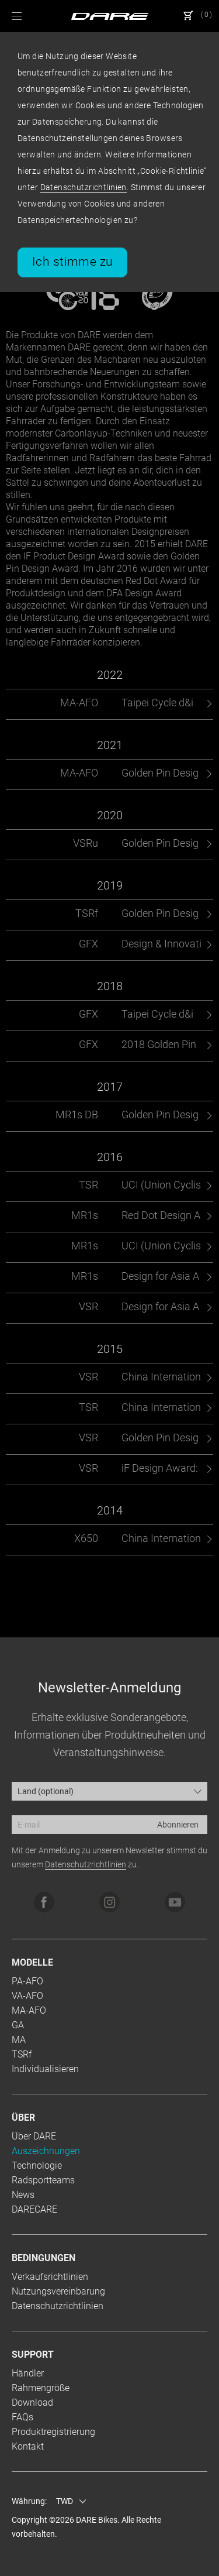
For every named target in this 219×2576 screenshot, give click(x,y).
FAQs (22, 2417)
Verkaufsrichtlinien (50, 2276)
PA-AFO (27, 1981)
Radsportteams (43, 2180)
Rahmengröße (40, 2387)
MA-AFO (29, 2010)
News (23, 2194)
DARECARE (34, 2209)
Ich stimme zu (72, 262)
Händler (28, 2373)
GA (18, 2025)
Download (32, 2402)
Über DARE (34, 2136)
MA (19, 2039)
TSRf (22, 2054)
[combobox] (109, 1791)
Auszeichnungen (46, 2150)
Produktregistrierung (53, 2431)
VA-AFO (27, 1995)
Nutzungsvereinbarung (58, 2291)
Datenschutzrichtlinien (83, 187)
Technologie (37, 2165)
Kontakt (28, 2446)
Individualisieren (45, 2068)
